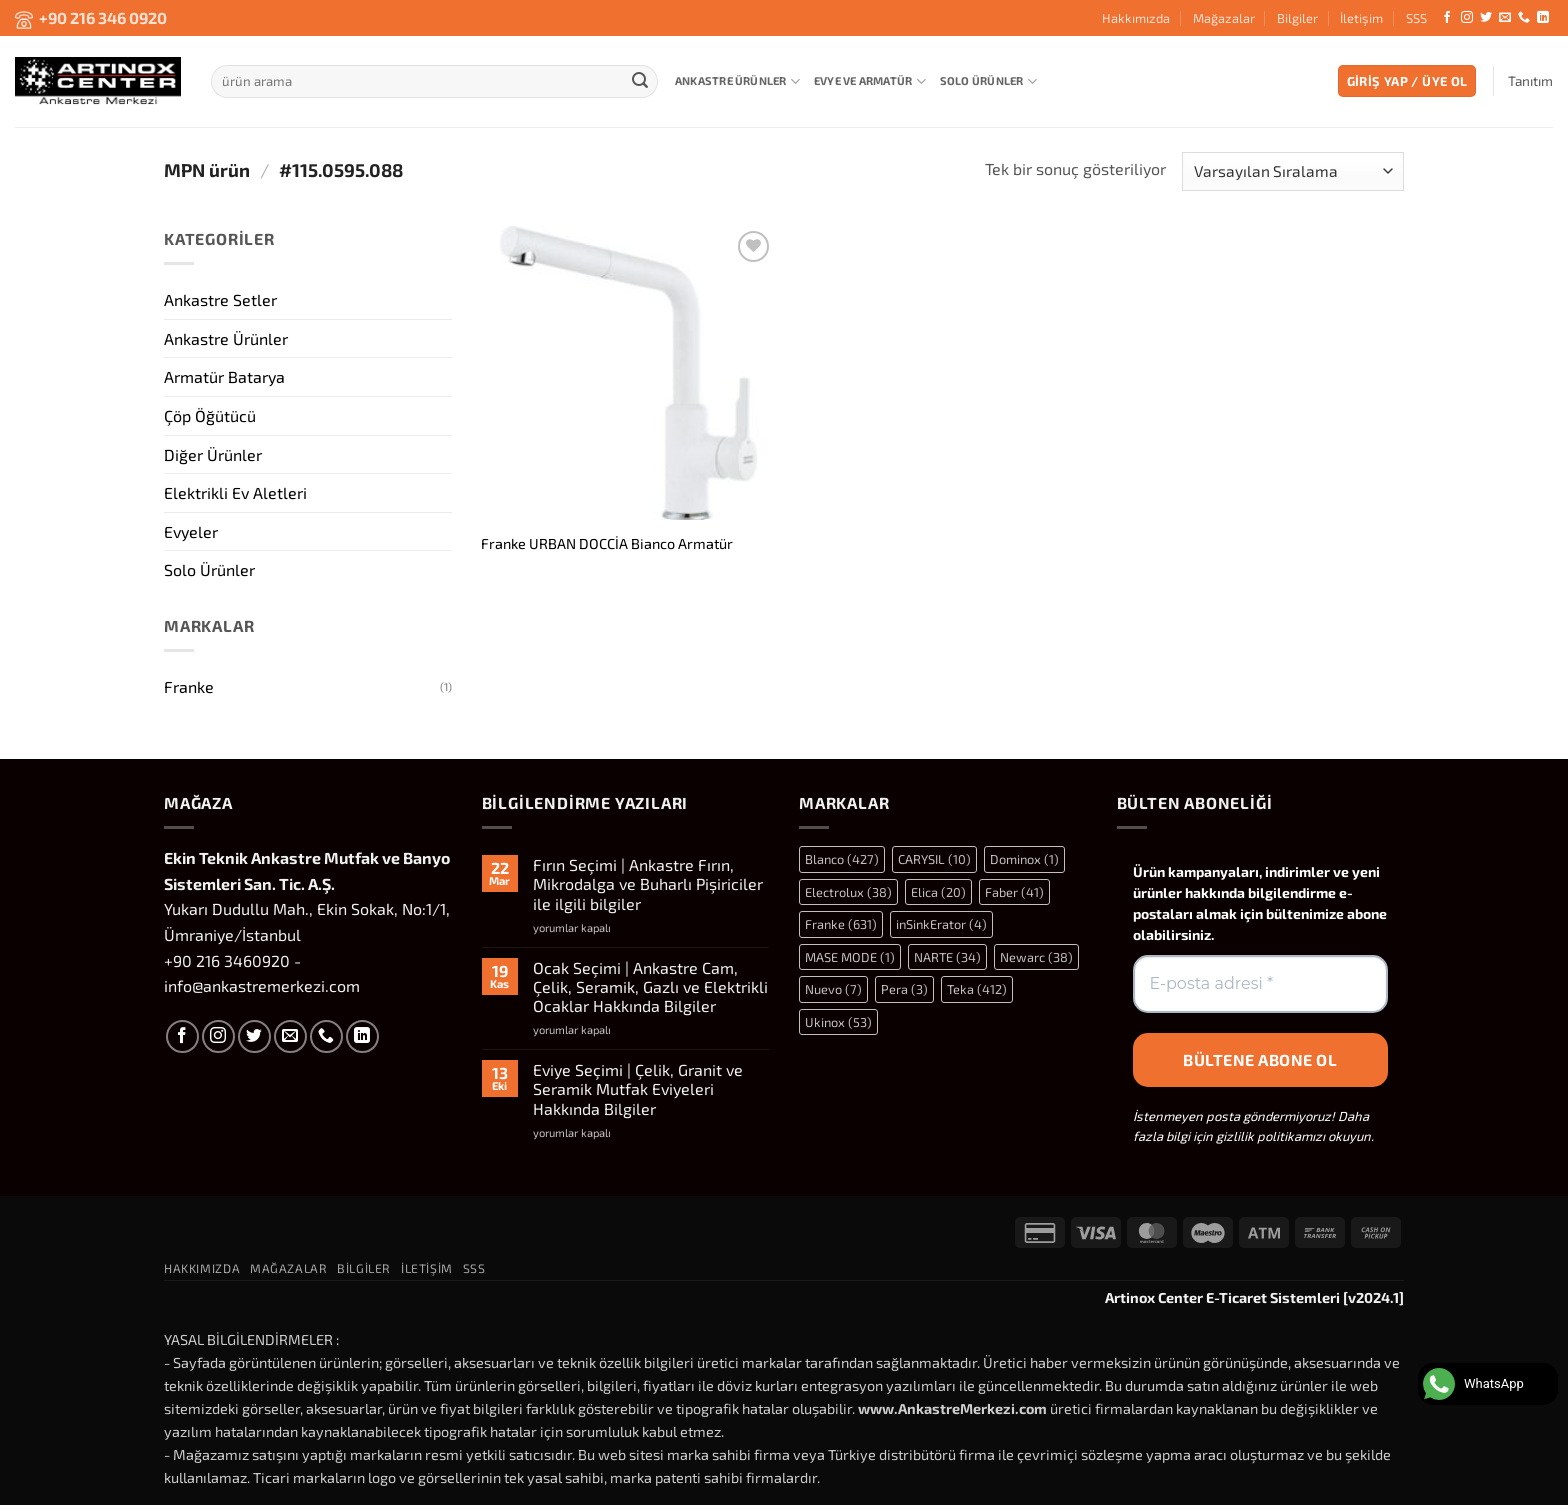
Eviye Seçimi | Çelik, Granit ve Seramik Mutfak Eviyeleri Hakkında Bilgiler (638, 1088)
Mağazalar (1224, 18)
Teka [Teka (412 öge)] (977, 989)
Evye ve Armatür (870, 81)
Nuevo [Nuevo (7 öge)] (833, 989)
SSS (1416, 18)
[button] (1407, 81)
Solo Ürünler (988, 81)
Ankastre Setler (220, 299)
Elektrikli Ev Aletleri (235, 492)
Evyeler (191, 530)
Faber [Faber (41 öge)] (1014, 892)
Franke (189, 686)
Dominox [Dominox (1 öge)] (1024, 859)
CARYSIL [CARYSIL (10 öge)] (934, 859)
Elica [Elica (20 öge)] (938, 892)
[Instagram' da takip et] (1467, 18)
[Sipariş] (1293, 171)
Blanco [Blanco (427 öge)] (842, 859)
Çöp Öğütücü (210, 414)
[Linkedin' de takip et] (1543, 18)
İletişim (1361, 18)
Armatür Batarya (224, 376)
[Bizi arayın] (1524, 18)
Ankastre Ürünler (737, 81)
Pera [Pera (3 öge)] (904, 989)
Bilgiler (1297, 18)
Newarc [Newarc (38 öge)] (1036, 957)
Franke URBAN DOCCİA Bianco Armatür (607, 543)
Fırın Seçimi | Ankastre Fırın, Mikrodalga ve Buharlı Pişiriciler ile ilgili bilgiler (648, 883)
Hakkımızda (1136, 18)
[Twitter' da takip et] (1486, 18)
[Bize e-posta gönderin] (1505, 18)
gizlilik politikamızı (1270, 1136)
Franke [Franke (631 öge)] (841, 924)
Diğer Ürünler (213, 453)
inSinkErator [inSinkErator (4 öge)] (941, 924)
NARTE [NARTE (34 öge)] (947, 957)
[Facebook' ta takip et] (1447, 18)
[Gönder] (640, 81)
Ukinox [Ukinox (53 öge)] (838, 1022)
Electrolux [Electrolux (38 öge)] (848, 892)
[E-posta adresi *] (1261, 984)
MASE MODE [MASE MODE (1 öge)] (850, 957)
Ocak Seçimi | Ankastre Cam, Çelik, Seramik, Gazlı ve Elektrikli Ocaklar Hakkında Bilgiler (650, 986)
